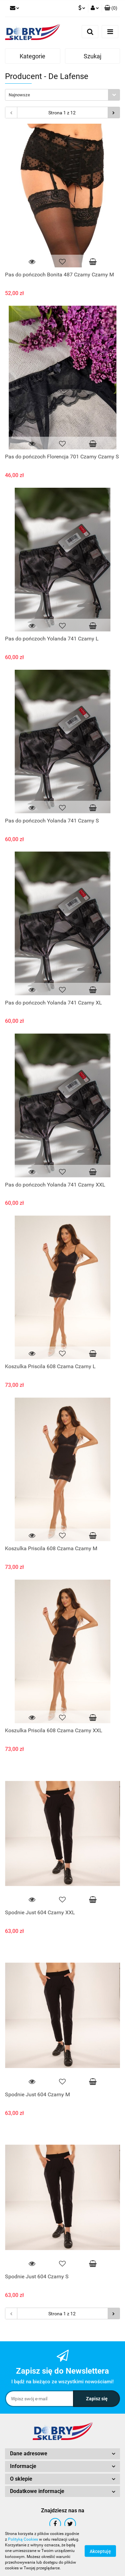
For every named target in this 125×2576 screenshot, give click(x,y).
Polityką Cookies (23, 2539)
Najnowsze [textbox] (19, 94)
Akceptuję (100, 2551)
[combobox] (62, 95)
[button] (111, 8)
